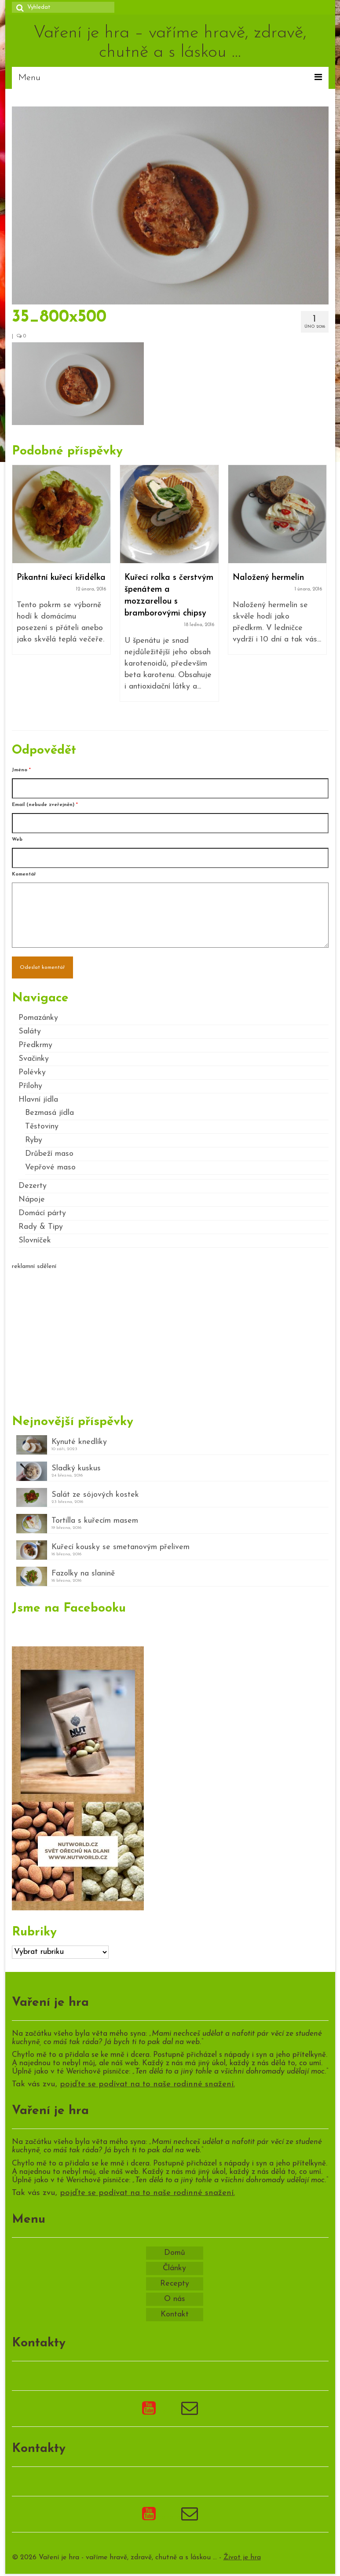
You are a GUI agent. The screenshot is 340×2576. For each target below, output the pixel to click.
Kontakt (175, 2314)
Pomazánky (38, 1018)
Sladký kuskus (76, 1468)
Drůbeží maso (49, 1154)
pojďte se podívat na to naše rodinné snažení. (147, 2084)
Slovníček (34, 1240)
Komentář (24, 874)
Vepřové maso (50, 1167)
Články (174, 2268)
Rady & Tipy (40, 1227)
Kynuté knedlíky (79, 1442)
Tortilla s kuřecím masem (94, 1521)
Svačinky (33, 1059)
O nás (174, 2299)
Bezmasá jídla (49, 1113)
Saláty (29, 1031)
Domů (174, 2253)
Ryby (33, 1140)
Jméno (21, 770)
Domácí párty (42, 1213)
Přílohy (30, 1086)
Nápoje (31, 1199)
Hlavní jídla (38, 1100)
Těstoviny (41, 1126)
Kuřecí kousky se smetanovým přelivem (120, 1547)
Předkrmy (35, 1045)
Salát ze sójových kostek (95, 1495)
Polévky (32, 1072)
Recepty (174, 2283)
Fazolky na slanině (83, 1573)
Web (17, 839)
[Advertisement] (170, 1338)
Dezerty (32, 1186)
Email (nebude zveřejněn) (45, 804)
